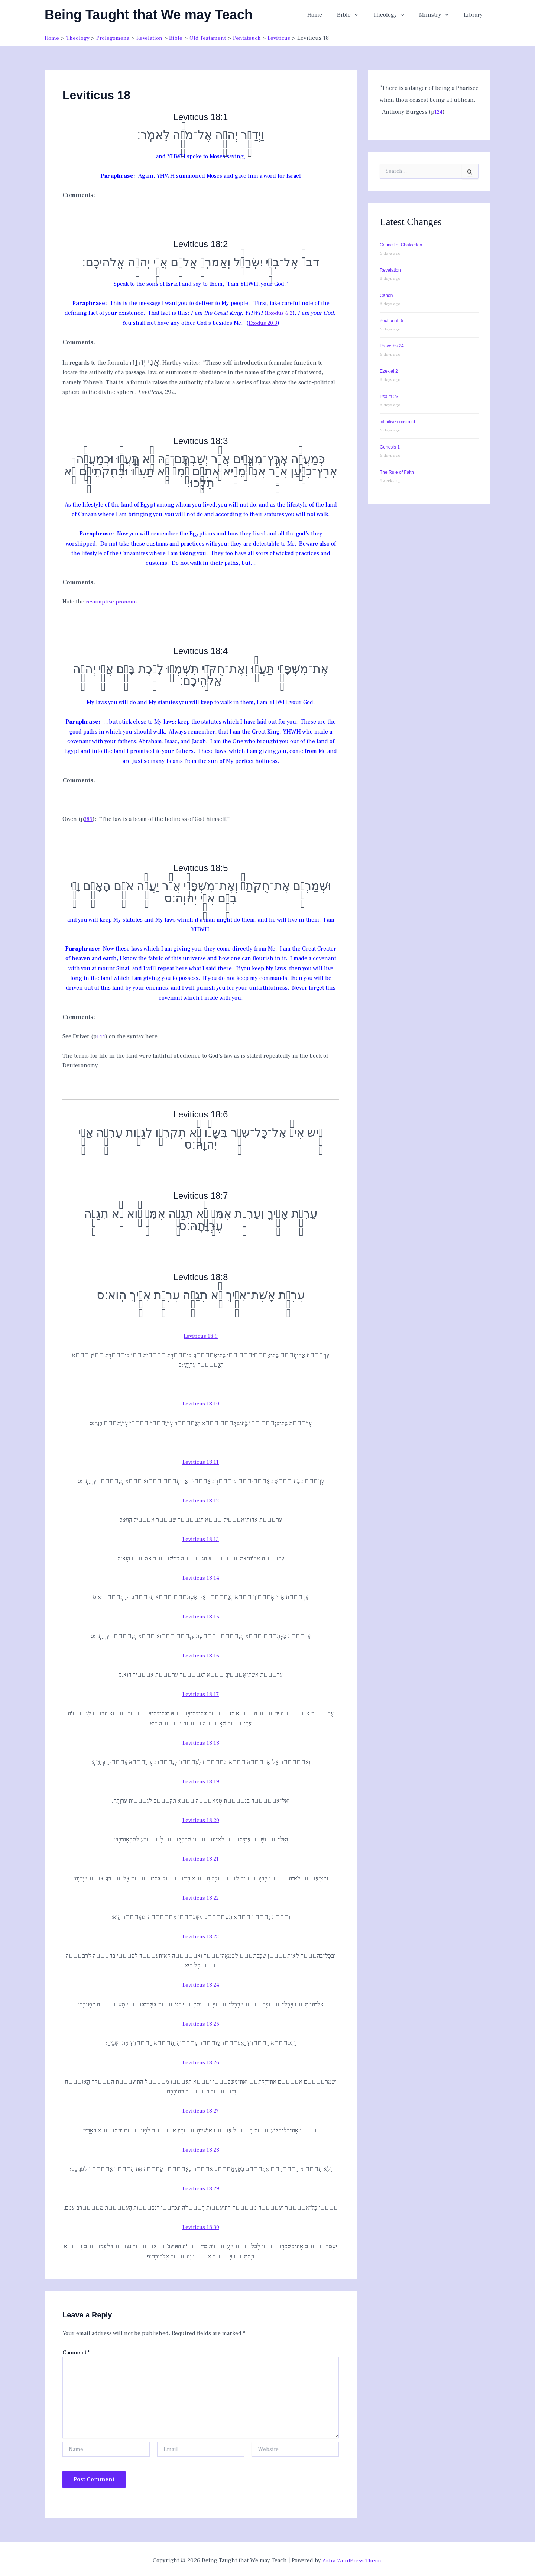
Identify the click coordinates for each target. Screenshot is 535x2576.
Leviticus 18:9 (200, 1335)
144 (101, 1035)
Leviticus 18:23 (200, 1934)
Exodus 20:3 (263, 322)
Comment (76, 2349)
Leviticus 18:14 (200, 1576)
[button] (365, 15)
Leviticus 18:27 (201, 2108)
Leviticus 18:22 (201, 1895)
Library (474, 15)
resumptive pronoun (113, 601)
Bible (358, 15)
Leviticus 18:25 (200, 2021)
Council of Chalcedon (401, 244)
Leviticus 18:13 (200, 1538)
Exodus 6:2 (279, 312)
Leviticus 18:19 (200, 1779)
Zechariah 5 (391, 320)
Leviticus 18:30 (200, 2224)
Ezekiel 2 (389, 370)
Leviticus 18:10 (200, 1403)
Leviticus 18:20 (201, 1818)
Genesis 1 (390, 446)
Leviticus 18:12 (200, 1499)
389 (88, 818)
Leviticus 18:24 (201, 1983)
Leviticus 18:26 (201, 2060)
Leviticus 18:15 (200, 1615)
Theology (396, 15)
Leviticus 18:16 (200, 1654)
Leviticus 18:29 (201, 2186)
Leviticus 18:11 (200, 1461)
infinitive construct (397, 421)
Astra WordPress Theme (352, 2557)
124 (439, 111)
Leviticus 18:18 (200, 1741)
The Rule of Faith (397, 472)
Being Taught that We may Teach (149, 14)
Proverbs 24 (392, 345)
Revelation (390, 269)
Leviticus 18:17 (200, 1692)
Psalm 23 (389, 396)
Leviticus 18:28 (200, 2147)
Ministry (438, 15)
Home (328, 15)
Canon (386, 295)
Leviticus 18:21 (200, 1857)
